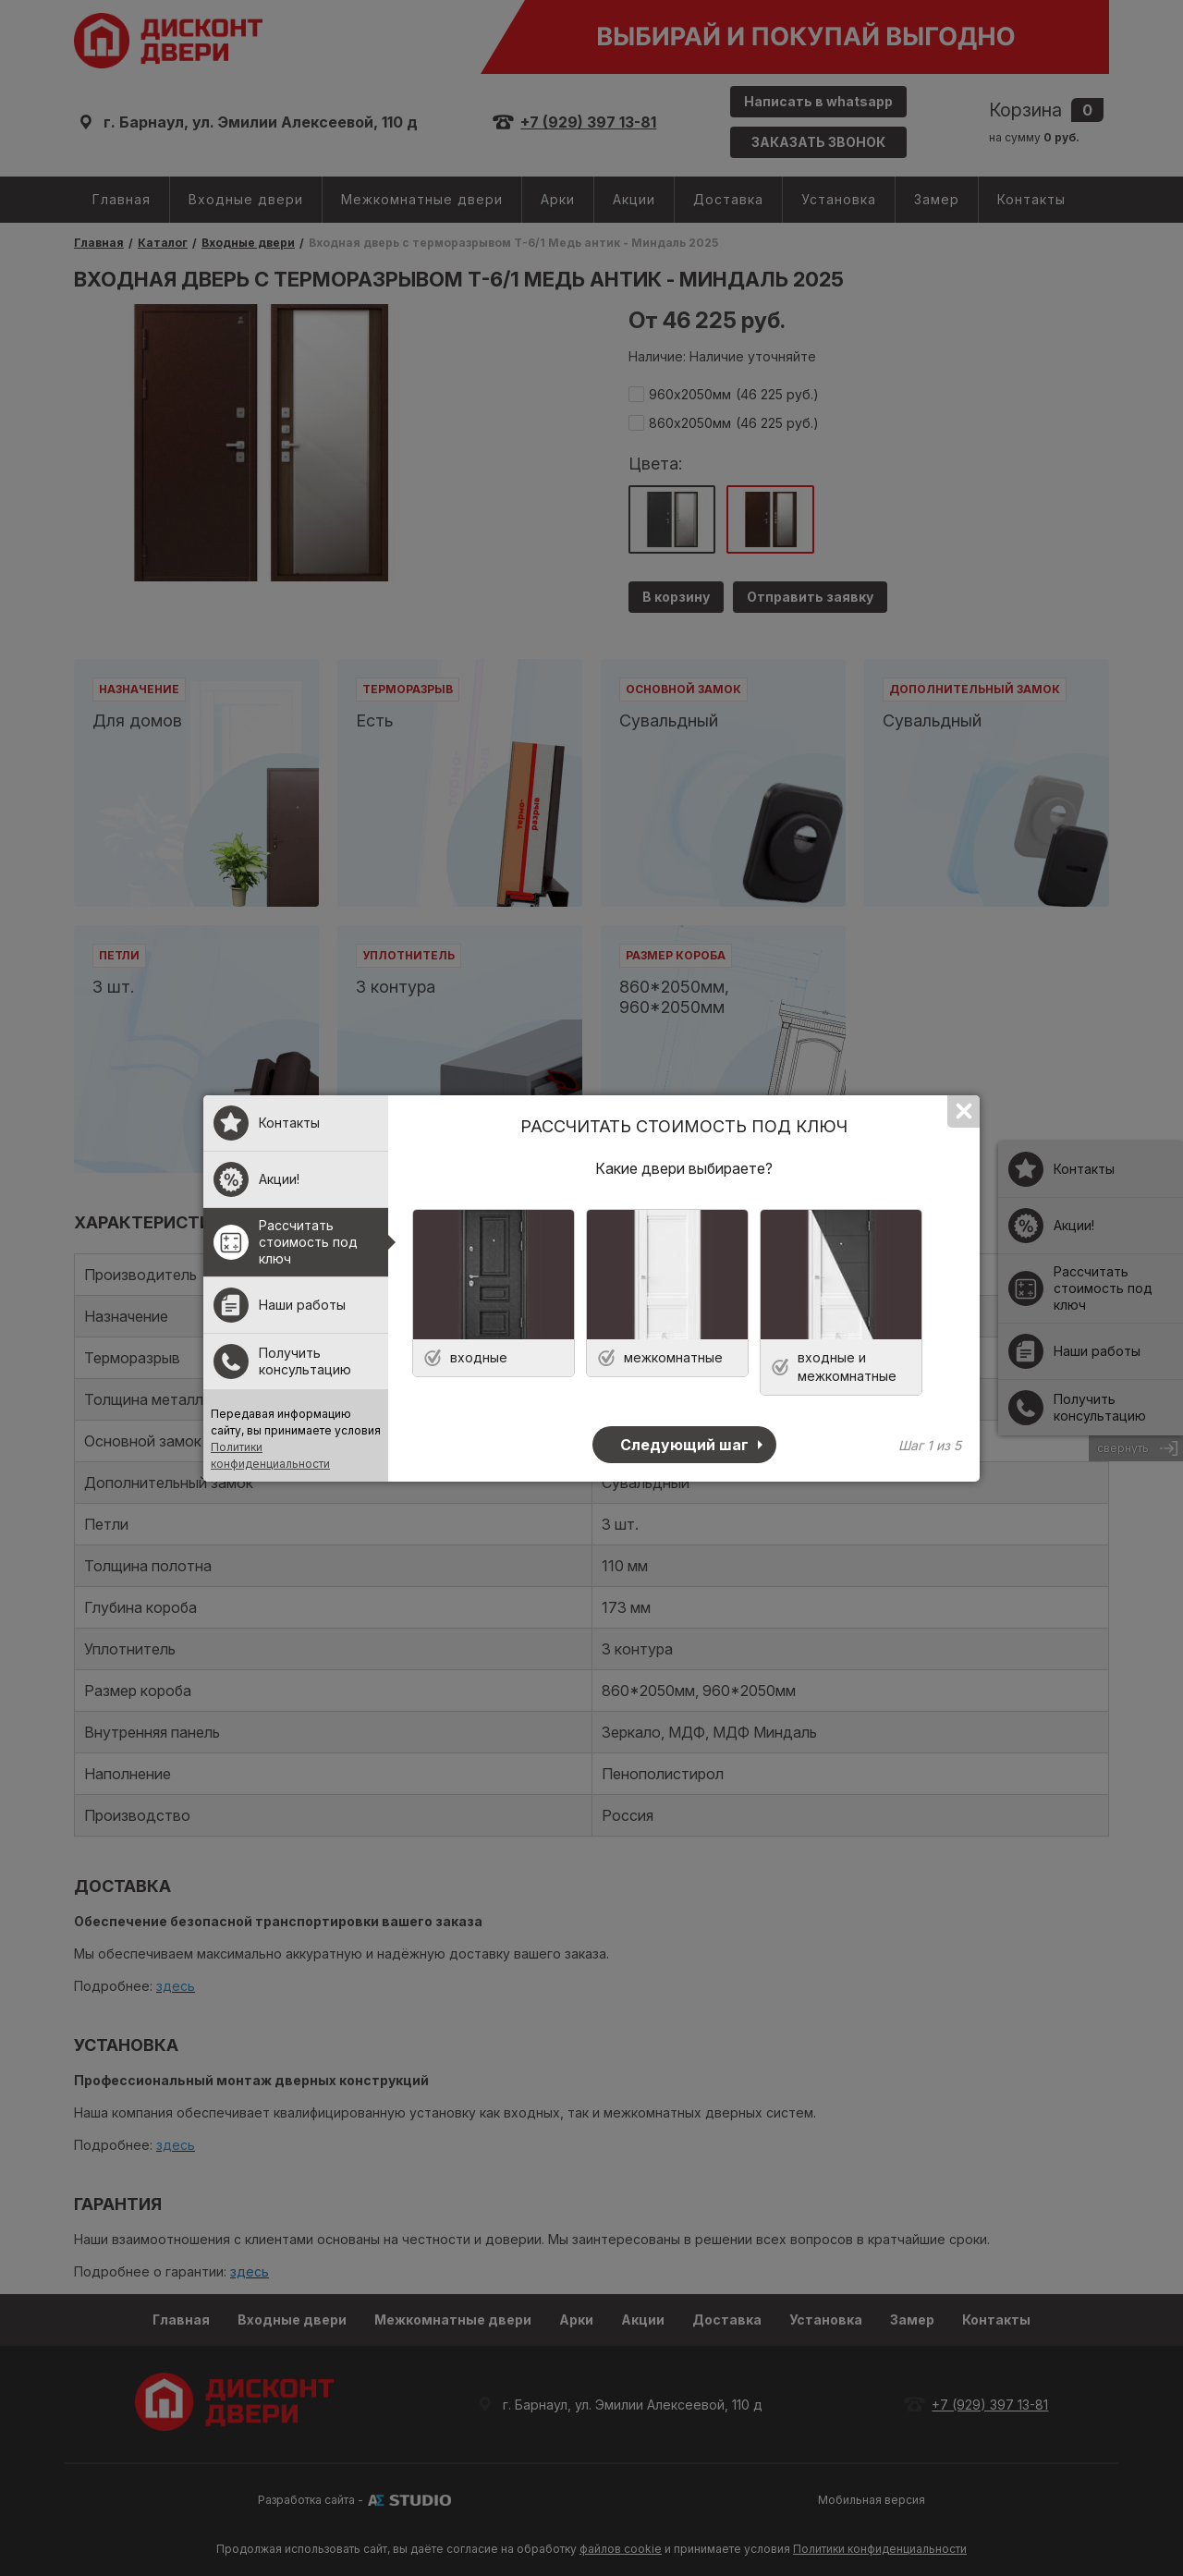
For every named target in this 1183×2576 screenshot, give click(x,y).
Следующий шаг (684, 1444)
